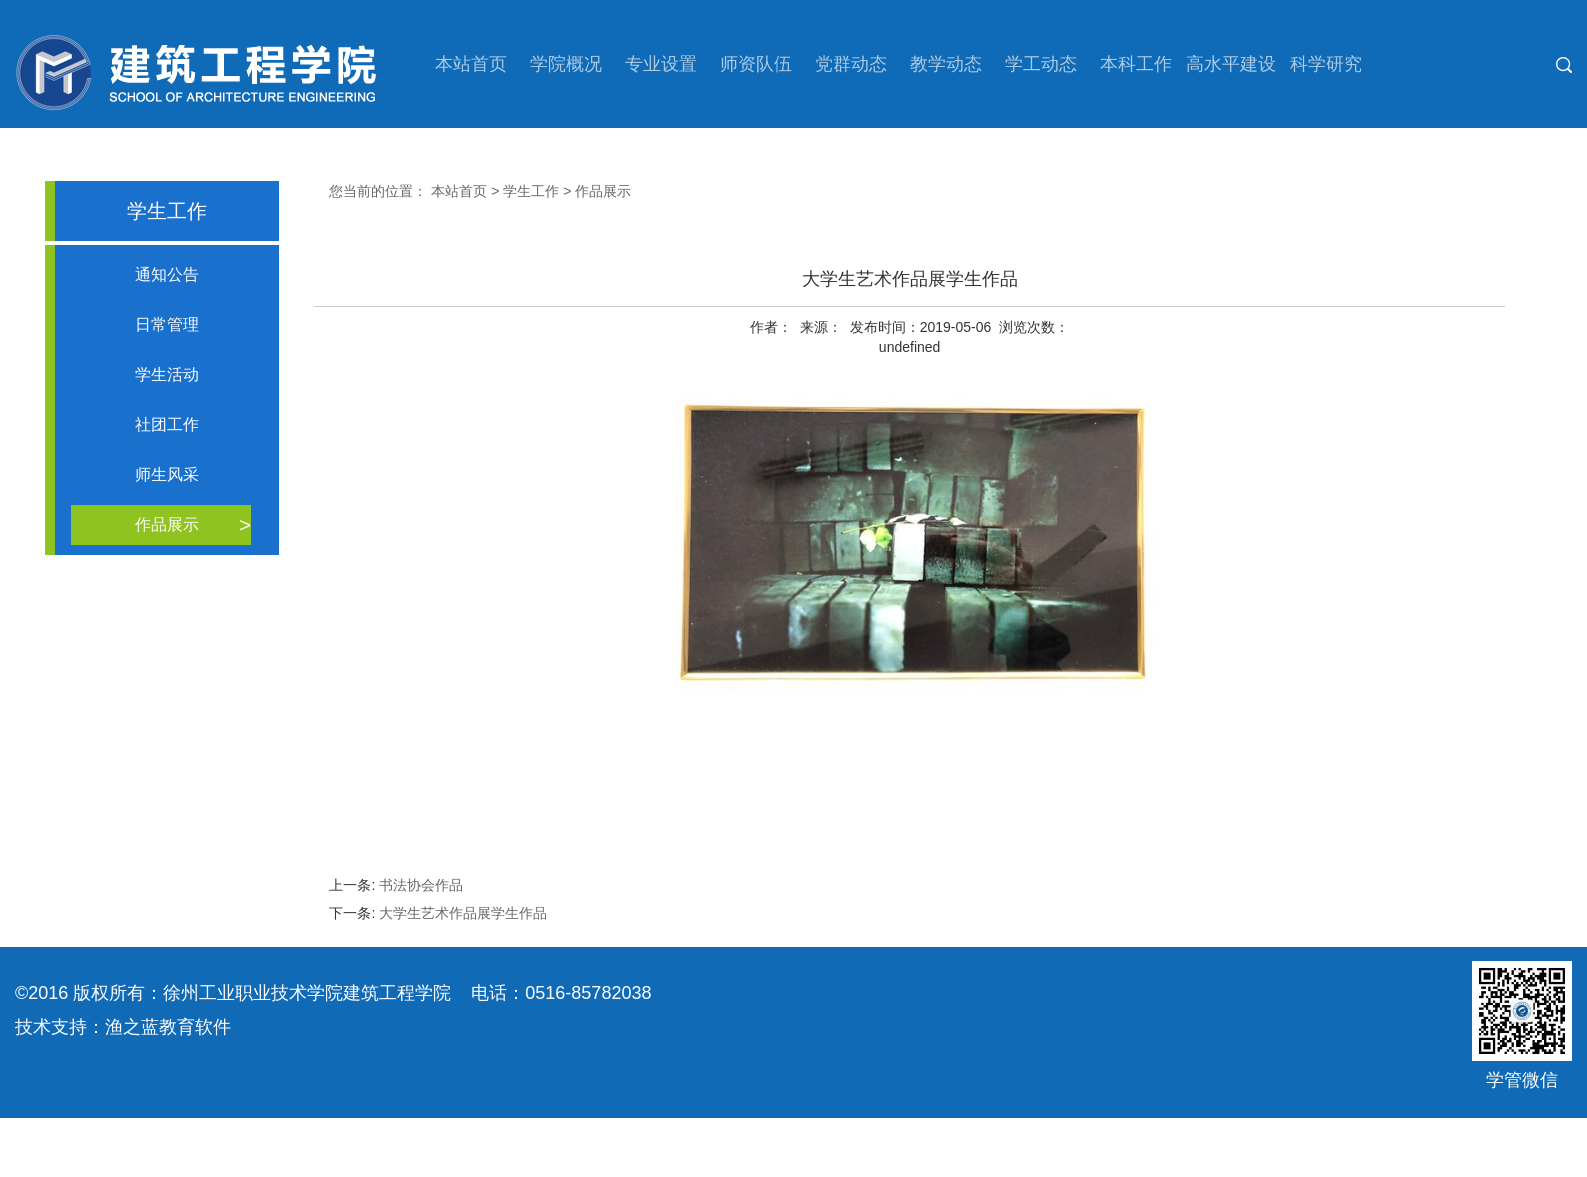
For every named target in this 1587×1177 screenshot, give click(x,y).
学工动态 (1041, 64)
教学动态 (946, 64)
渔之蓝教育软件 (168, 1027)
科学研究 (1326, 64)
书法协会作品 (421, 885)
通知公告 (167, 274)
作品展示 (167, 524)
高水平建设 (1231, 64)
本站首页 (471, 64)
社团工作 (167, 424)
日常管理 (167, 324)
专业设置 (661, 64)
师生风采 (167, 474)
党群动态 (851, 64)
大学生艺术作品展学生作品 (463, 913)
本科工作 (1136, 64)
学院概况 (566, 64)
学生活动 (167, 374)
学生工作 (531, 191)
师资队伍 (756, 64)
